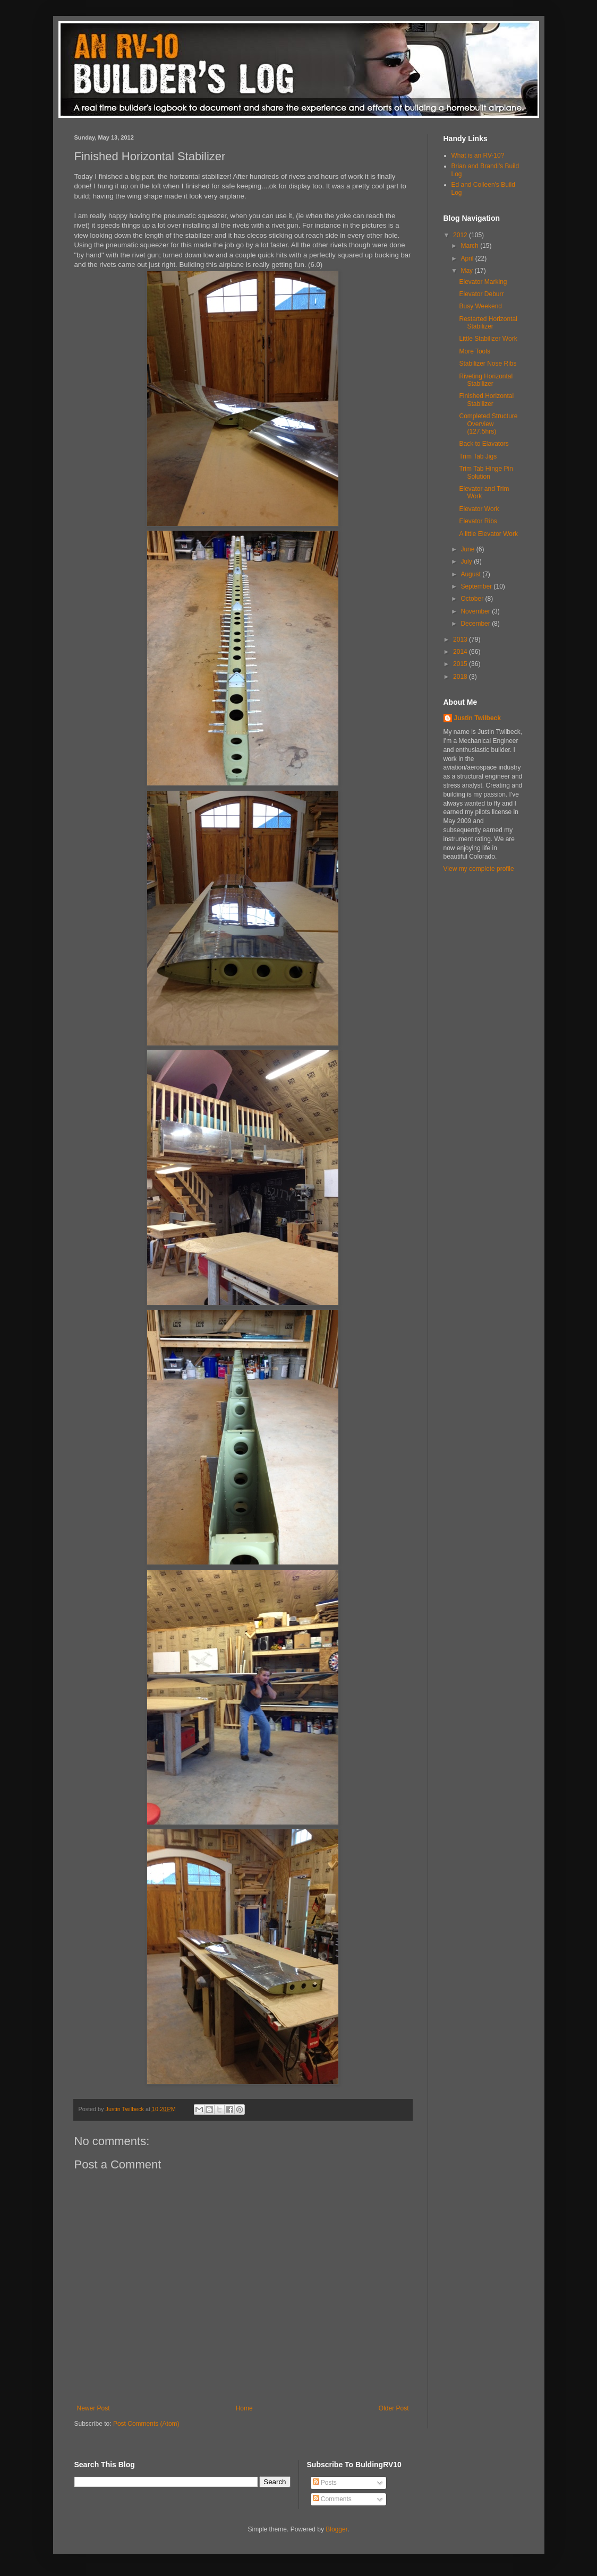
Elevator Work (479, 509)
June (468, 549)
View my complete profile (479, 868)
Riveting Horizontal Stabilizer (486, 380)
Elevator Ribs (478, 521)
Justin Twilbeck (477, 718)
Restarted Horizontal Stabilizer (488, 322)
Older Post (394, 2408)
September (476, 586)
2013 (461, 639)
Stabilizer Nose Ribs (487, 363)
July (467, 561)
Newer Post (93, 2408)
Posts (325, 2482)
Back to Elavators (483, 443)
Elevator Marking (483, 282)
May (467, 270)
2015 (461, 664)
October (472, 598)
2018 (461, 676)
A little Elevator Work (488, 534)
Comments (332, 2499)
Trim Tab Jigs (478, 456)
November (476, 611)
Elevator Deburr (481, 294)
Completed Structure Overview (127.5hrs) (488, 423)
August (471, 574)
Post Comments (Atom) (146, 2423)
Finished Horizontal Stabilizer (486, 399)
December (476, 623)
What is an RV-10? (478, 155)
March (470, 245)
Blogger (336, 2529)
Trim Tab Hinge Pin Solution (486, 472)
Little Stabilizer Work (488, 338)
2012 (461, 235)
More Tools (474, 351)
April (467, 258)
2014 (461, 651)
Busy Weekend (480, 306)
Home (244, 2408)
